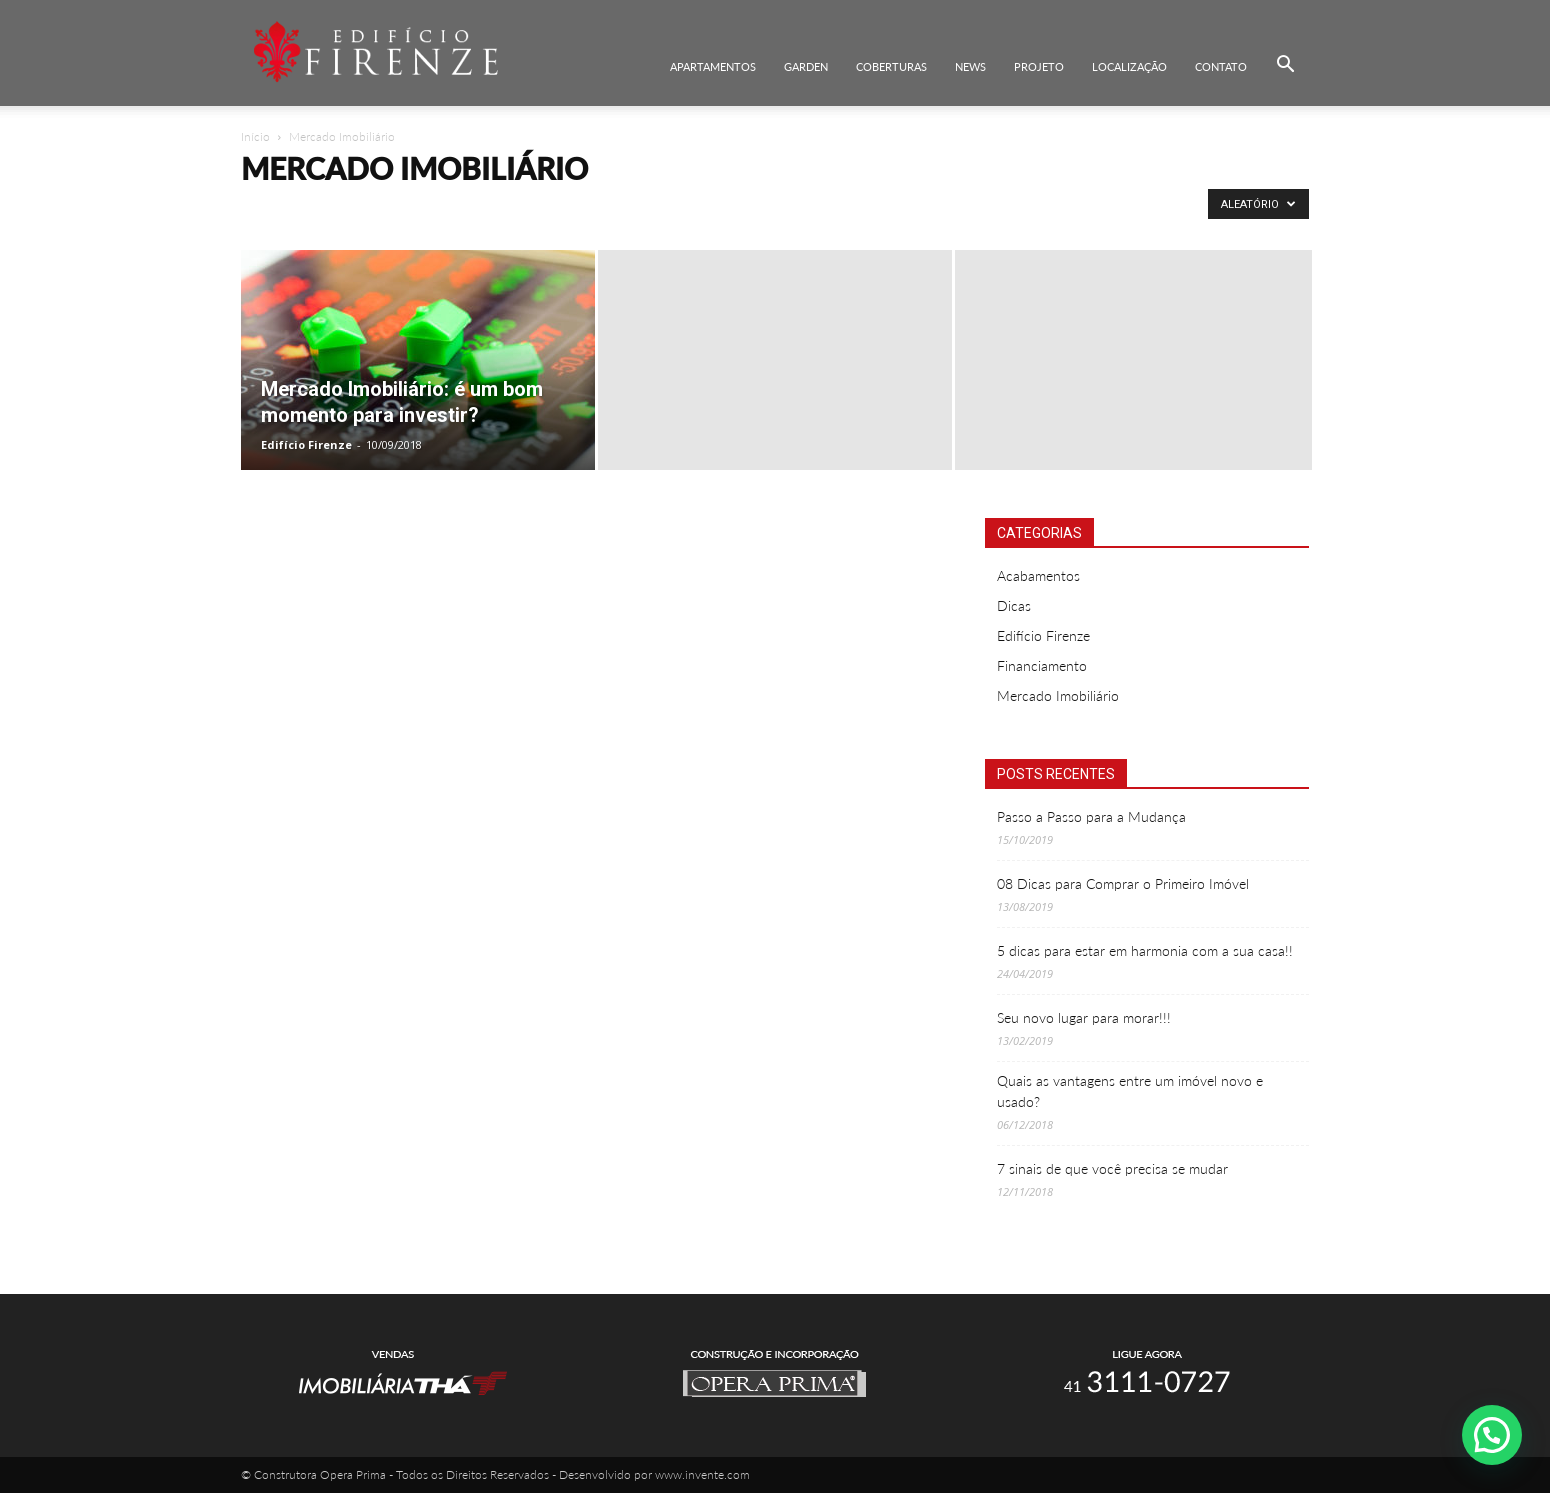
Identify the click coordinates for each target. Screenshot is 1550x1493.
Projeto (1039, 66)
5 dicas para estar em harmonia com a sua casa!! (1145, 950)
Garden (806, 66)
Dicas (1014, 605)
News (970, 66)
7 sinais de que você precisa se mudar (1112, 1168)
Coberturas (891, 66)
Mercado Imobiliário (1058, 695)
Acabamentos (1038, 575)
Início (255, 136)
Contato (1221, 66)
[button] (1285, 65)
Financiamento (1042, 665)
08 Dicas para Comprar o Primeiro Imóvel (1123, 883)
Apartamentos (713, 66)
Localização (1129, 66)
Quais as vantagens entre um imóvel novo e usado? (1130, 1091)
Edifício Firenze (306, 444)
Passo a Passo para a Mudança (1091, 816)
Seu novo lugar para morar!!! (1084, 1017)
